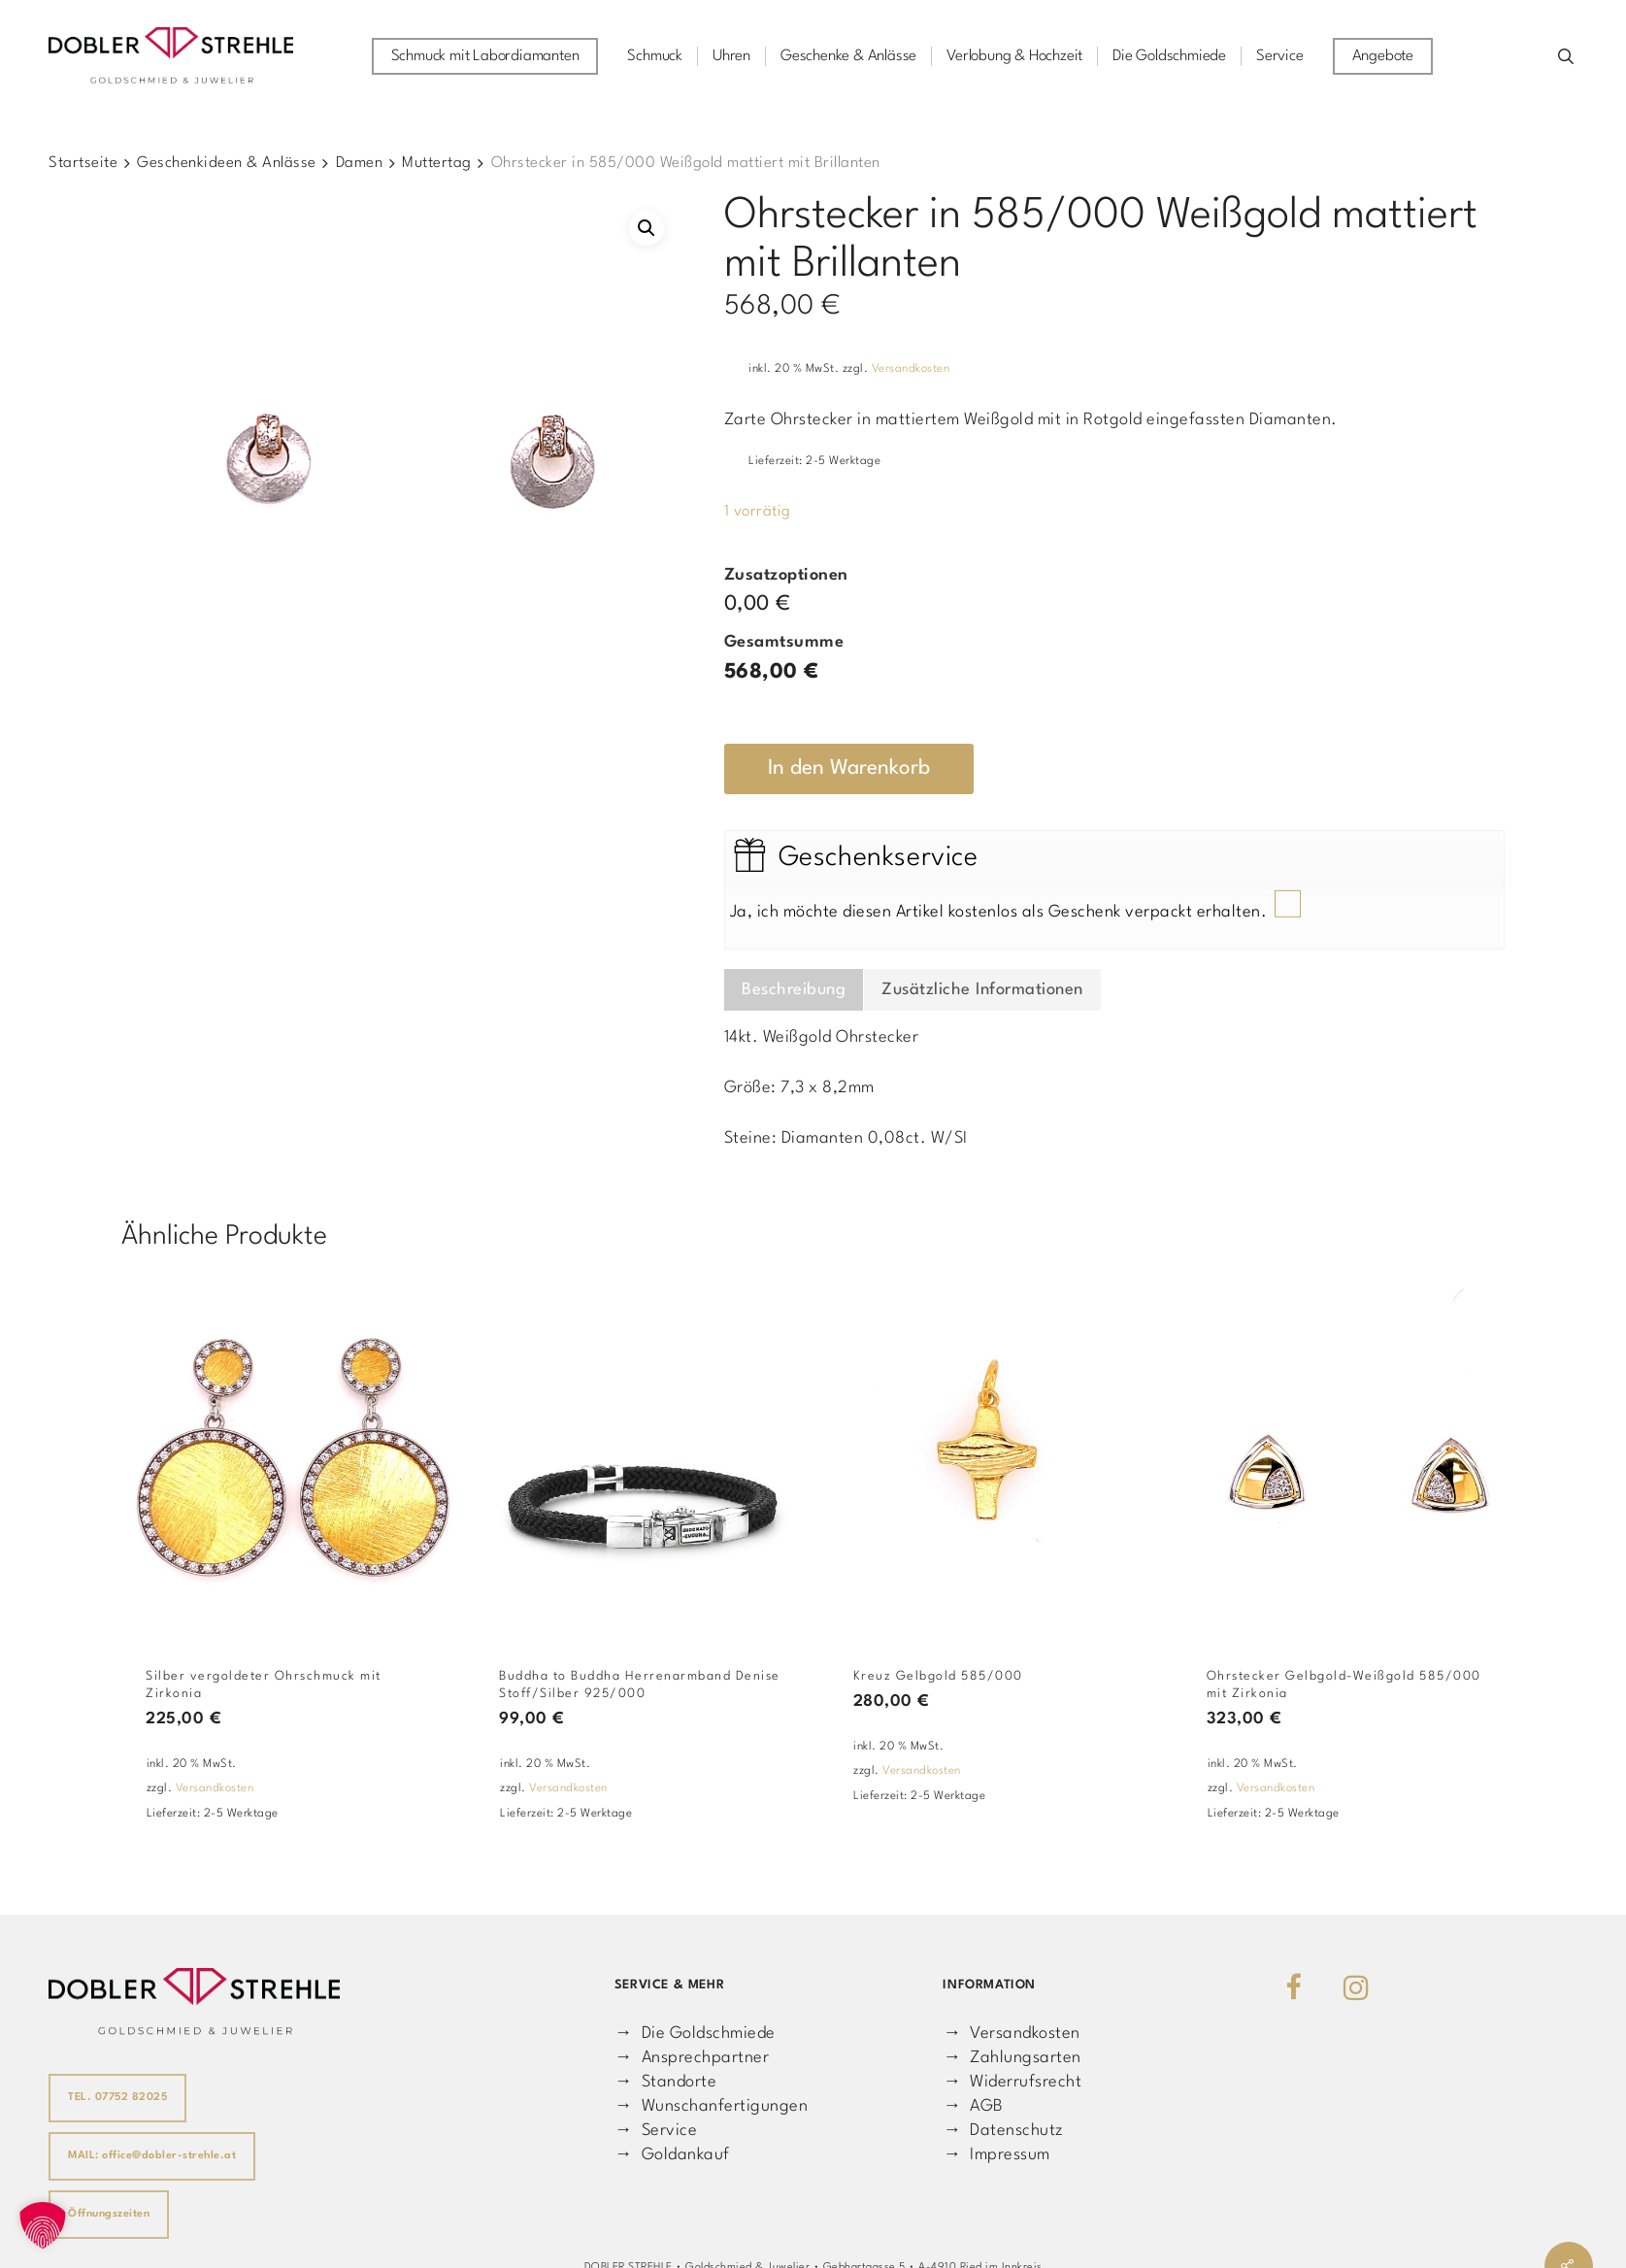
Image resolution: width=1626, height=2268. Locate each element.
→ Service (655, 2130)
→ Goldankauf (672, 2155)
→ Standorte (665, 2082)
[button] (646, 228)
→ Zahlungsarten (1011, 2058)
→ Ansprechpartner (691, 2058)
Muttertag (437, 163)
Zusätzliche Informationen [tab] (982, 990)
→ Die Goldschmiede (695, 2033)
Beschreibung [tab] (794, 990)
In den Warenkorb (849, 768)
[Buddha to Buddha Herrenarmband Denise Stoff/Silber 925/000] (643, 1455)
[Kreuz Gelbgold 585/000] (997, 1455)
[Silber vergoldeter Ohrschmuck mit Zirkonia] (289, 1455)
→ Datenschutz (1003, 2130)
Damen (359, 163)
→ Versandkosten (1011, 2033)
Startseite (83, 163)
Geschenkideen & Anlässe (226, 163)
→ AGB (973, 2106)
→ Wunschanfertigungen (711, 2106)
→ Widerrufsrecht (1012, 2082)
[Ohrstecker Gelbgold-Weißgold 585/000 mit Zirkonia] (1350, 1455)
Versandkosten (911, 369)
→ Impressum (996, 2155)
